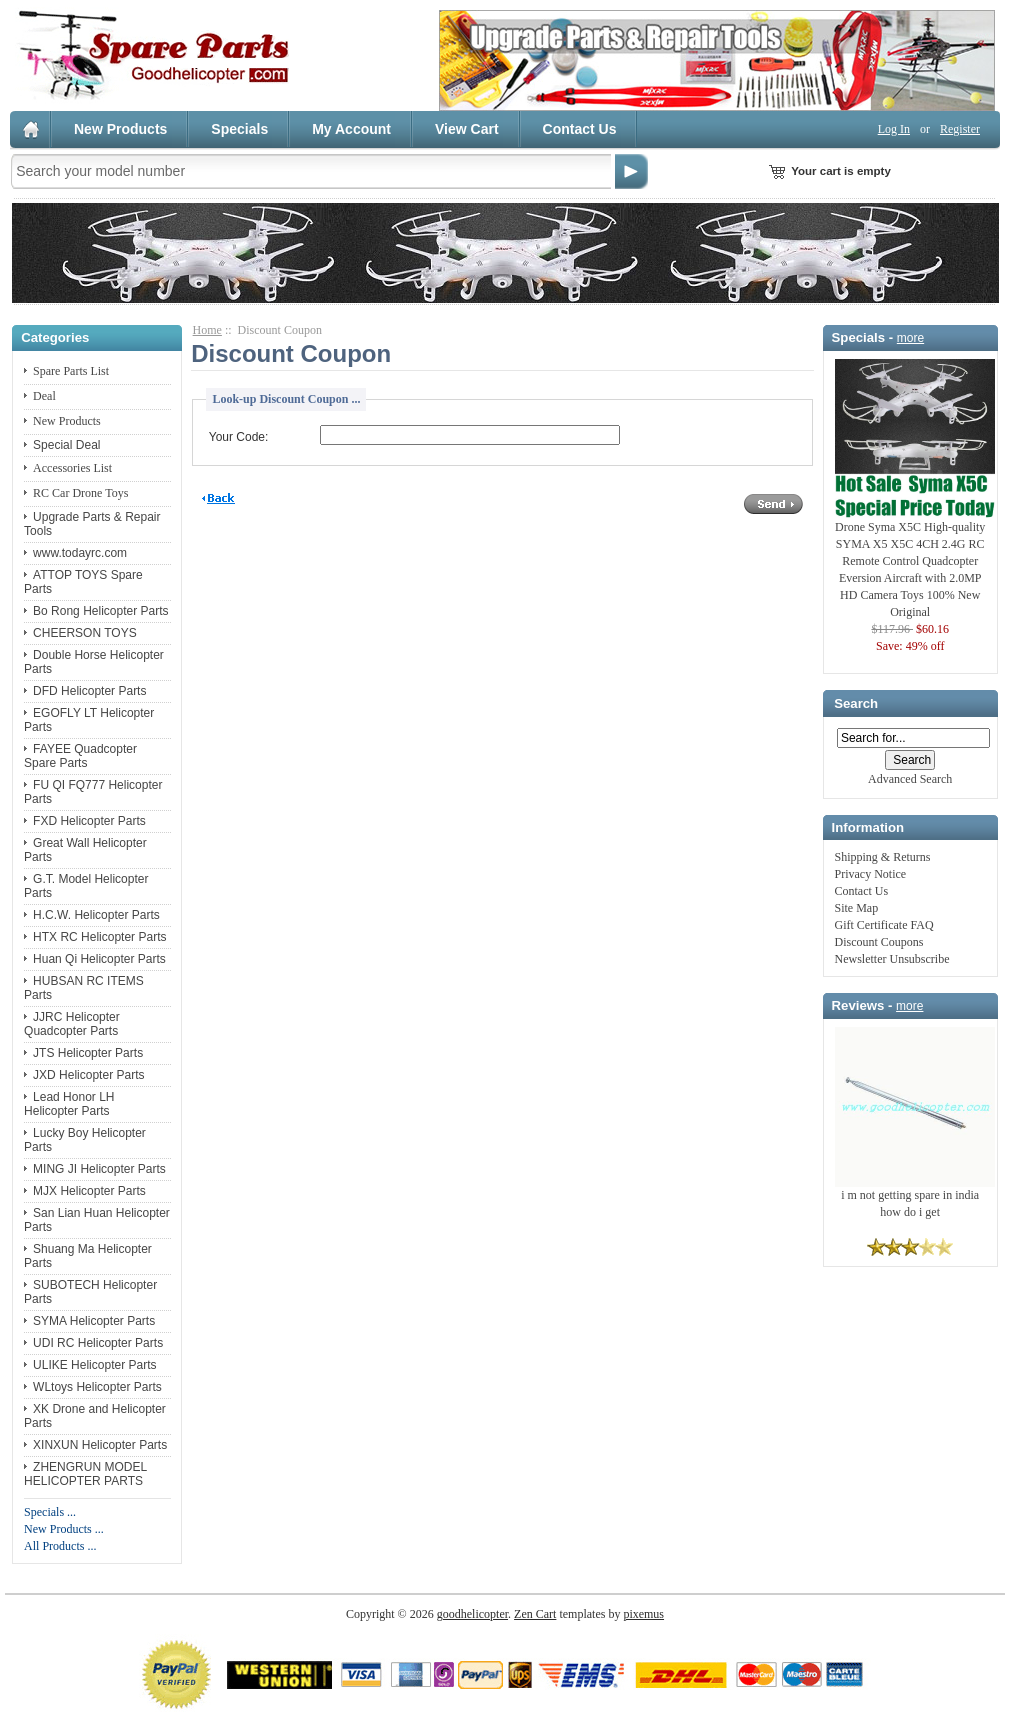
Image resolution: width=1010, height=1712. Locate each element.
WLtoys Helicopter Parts (97, 1387)
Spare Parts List (71, 371)
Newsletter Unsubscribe (892, 959)
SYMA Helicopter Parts (94, 1321)
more (910, 338)
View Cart (467, 129)
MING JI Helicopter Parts (99, 1169)
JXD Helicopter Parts (88, 1075)
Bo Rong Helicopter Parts (100, 611)
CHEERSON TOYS (85, 633)
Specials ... (50, 1512)
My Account (351, 129)
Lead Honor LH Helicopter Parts (69, 1104)
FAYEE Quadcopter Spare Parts (80, 756)
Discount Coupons (879, 942)
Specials (239, 129)
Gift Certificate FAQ (884, 925)
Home (207, 330)
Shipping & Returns (883, 857)
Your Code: (239, 437)
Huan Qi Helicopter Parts (99, 959)
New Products (120, 129)
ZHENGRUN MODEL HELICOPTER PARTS (85, 1474)
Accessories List (72, 468)
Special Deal (66, 445)
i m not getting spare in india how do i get (915, 1197)
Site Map (857, 908)
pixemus (643, 1614)
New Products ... (64, 1529)
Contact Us (580, 129)
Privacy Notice (871, 874)
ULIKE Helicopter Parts (94, 1365)
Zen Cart (535, 1614)
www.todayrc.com (80, 553)
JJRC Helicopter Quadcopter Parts (72, 1024)
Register (960, 129)
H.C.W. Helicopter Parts (96, 915)
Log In (894, 129)
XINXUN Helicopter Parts (100, 1445)
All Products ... (60, 1546)
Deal (44, 396)
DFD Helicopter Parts (89, 691)
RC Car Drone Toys (80, 493)
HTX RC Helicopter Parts (99, 937)
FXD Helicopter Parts (89, 821)
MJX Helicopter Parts (89, 1191)
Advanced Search (910, 779)
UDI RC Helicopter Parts (98, 1343)
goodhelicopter (472, 1614)
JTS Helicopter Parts (88, 1053)
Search (856, 703)
